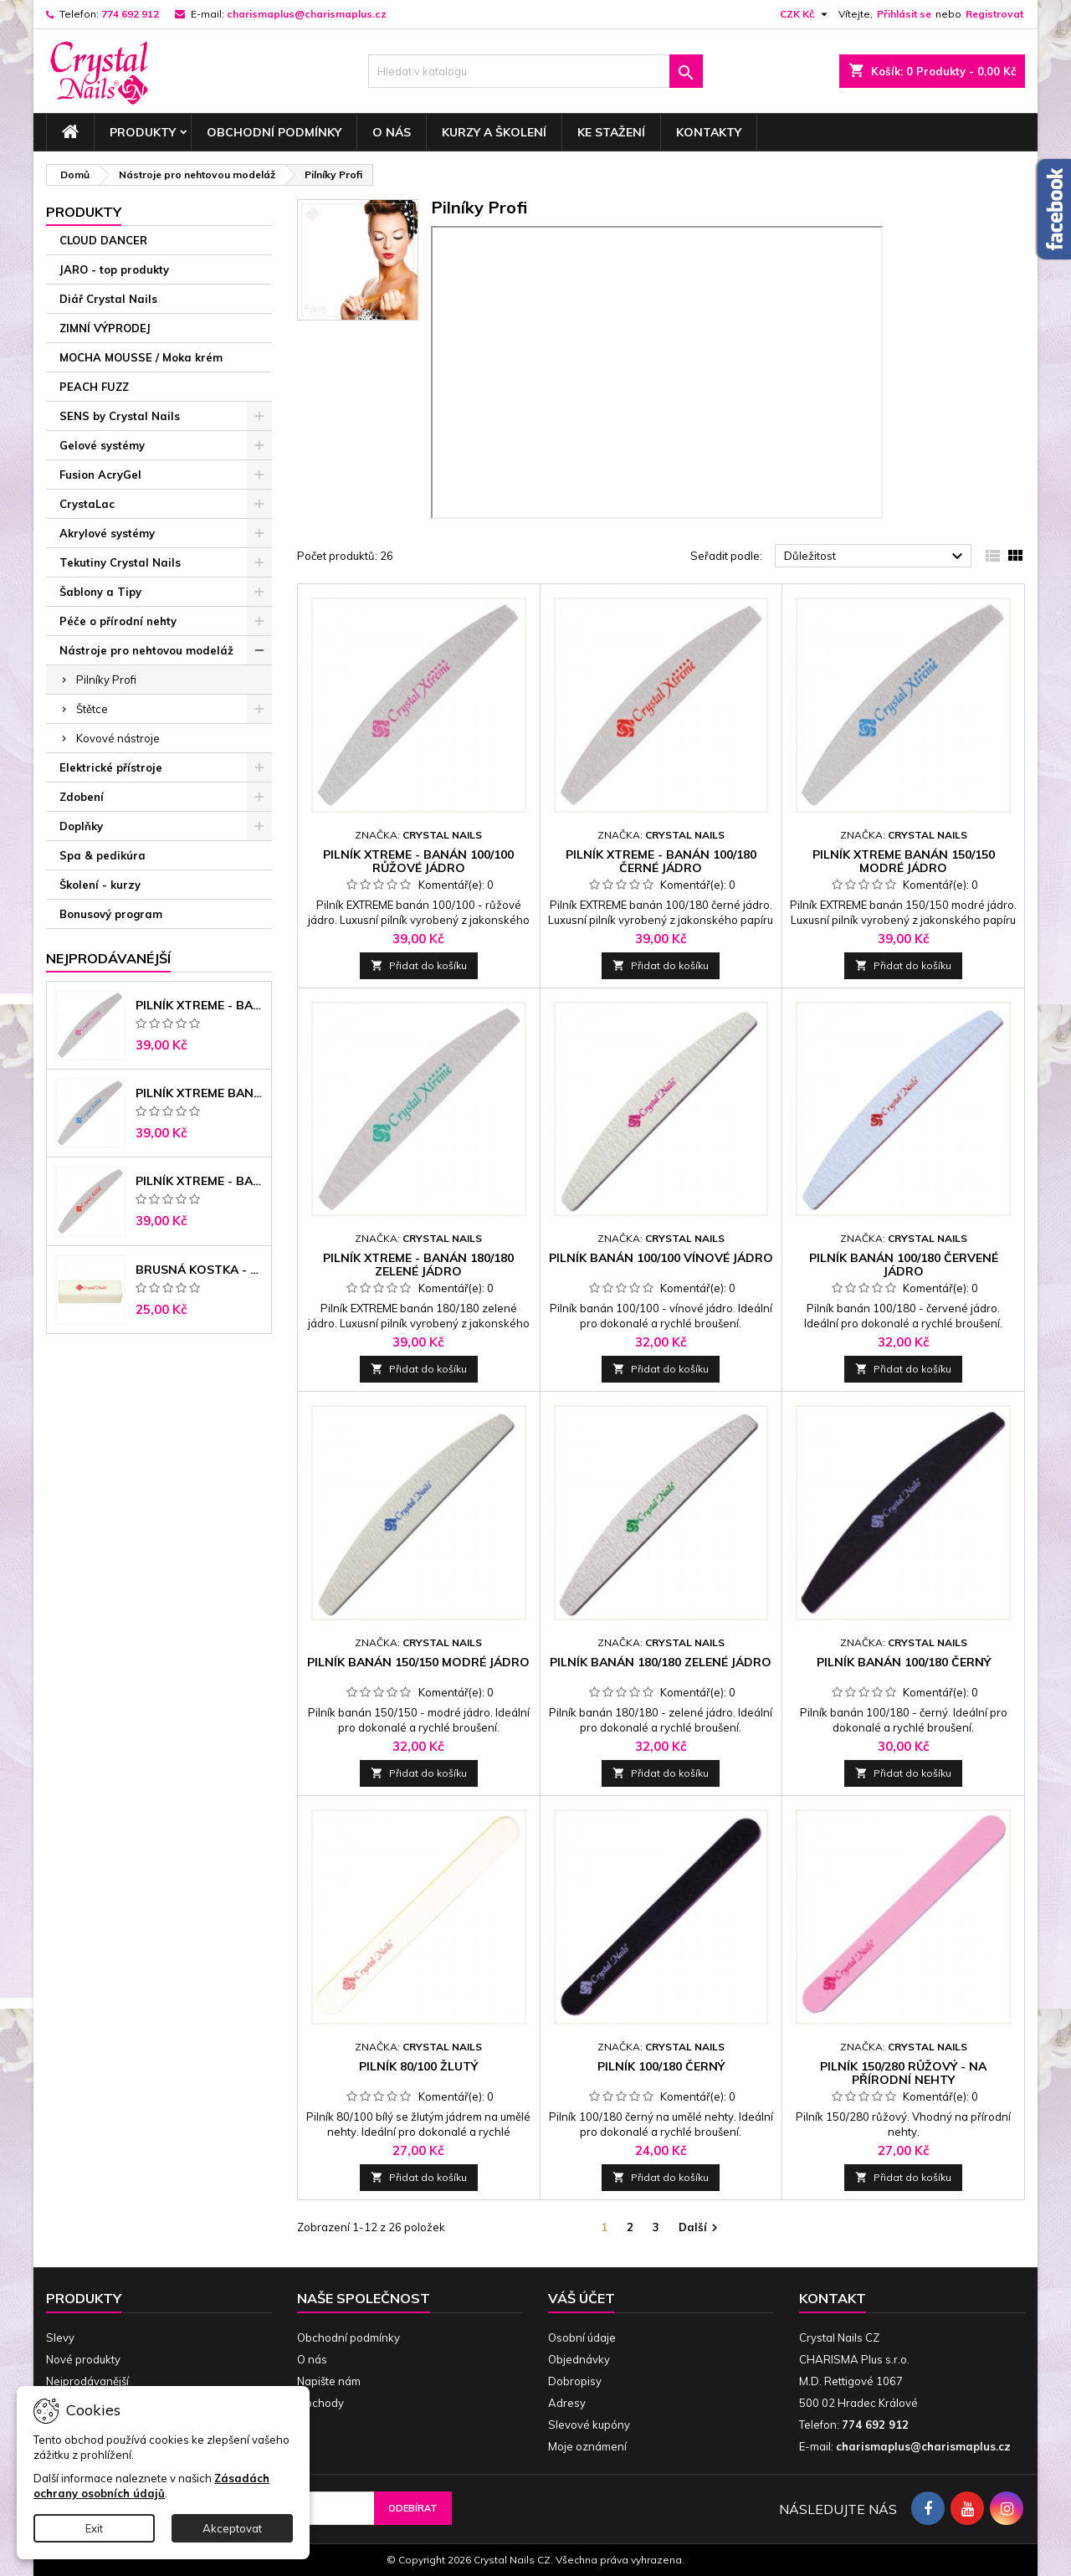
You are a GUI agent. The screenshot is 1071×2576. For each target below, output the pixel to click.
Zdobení (81, 796)
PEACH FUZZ (94, 386)
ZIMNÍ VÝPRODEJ (105, 328)
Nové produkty (83, 2359)
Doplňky (81, 826)
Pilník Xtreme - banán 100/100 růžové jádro (200, 1005)
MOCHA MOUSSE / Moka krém (141, 357)
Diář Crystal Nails (108, 298)
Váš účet (581, 2298)
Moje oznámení (587, 2446)
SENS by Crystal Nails (119, 416)
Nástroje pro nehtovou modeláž (146, 650)
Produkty (143, 132)
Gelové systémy (102, 445)
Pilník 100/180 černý (661, 2066)
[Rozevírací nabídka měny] (806, 14)
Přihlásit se (904, 14)
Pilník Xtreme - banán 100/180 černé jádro (200, 1181)
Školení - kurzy (100, 884)
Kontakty (708, 132)
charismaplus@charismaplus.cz (307, 14)
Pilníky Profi (106, 679)
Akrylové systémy (107, 533)
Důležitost (875, 557)
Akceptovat (232, 2528)
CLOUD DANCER (103, 240)
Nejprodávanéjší (108, 958)
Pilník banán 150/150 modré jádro (418, 1662)
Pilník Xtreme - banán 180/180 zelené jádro (418, 1264)
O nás (391, 132)
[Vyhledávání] (535, 71)
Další (700, 2228)
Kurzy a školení (494, 132)
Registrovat (994, 14)
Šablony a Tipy (100, 591)
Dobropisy (575, 2381)
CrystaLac (87, 504)
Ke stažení (611, 132)
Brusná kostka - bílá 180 (200, 1269)
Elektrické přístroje (110, 767)
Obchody (320, 2402)
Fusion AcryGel (100, 474)
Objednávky (579, 2359)
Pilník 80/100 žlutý (418, 2066)
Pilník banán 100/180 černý (904, 1662)
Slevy (60, 2337)
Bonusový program (110, 914)
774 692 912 (130, 14)
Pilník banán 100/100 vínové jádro (661, 1257)
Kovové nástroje (118, 738)
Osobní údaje (582, 2337)
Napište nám (329, 2381)
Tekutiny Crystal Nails (120, 562)
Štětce (92, 709)
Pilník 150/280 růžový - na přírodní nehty (903, 2073)
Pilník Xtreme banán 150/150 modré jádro (200, 1093)
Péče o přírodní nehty (118, 621)
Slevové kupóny (589, 2424)
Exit (94, 2528)
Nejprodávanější (87, 2381)
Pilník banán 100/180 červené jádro (903, 1264)
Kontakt (832, 2298)
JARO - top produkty (114, 269)
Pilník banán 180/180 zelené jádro (660, 1662)
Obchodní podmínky (274, 132)
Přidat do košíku (419, 965)
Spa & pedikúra (102, 855)
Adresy (567, 2402)
